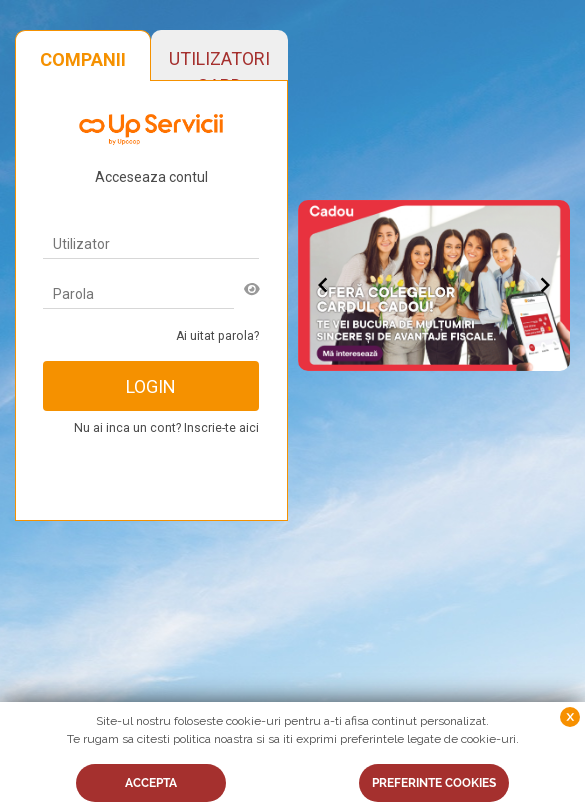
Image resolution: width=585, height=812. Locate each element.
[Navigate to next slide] (545, 285)
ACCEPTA (151, 783)
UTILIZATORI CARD (219, 64)
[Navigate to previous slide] (323, 285)
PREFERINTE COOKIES (434, 783)
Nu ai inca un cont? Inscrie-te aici (166, 428)
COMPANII (83, 59)
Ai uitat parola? (217, 336)
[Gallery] (434, 286)
